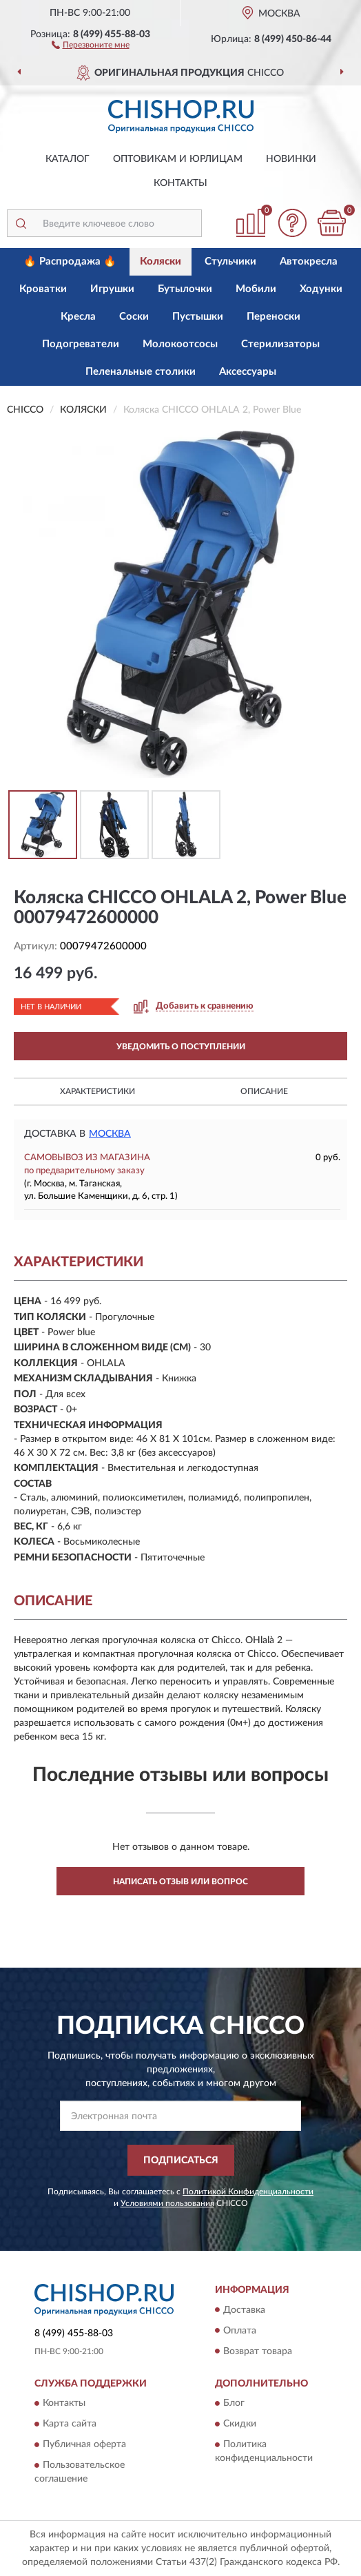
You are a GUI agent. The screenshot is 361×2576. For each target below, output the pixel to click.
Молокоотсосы (180, 344)
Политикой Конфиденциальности (248, 2191)
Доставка (244, 2310)
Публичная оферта (84, 2444)
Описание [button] (264, 1091)
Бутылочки (185, 289)
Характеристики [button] (97, 1091)
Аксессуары (247, 372)
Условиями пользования (167, 2203)
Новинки (291, 159)
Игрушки (112, 289)
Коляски (160, 261)
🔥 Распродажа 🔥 (69, 261)
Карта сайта (69, 2424)
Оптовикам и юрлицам (178, 159)
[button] (91, 44)
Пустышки (197, 316)
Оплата (239, 2331)
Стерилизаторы (280, 344)
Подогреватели (80, 344)
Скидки (239, 2424)
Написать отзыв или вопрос (180, 1881)
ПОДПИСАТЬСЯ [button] (180, 2160)
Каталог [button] (67, 159)
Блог (234, 2403)
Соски (134, 316)
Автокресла (309, 261)
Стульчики (230, 261)
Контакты (180, 183)
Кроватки (43, 289)
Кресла (78, 316)
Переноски (273, 316)
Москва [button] (110, 1134)
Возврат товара (257, 2351)
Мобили (256, 289)
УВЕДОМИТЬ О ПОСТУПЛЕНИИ (180, 1046)
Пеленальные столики (140, 372)
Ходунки (321, 289)
